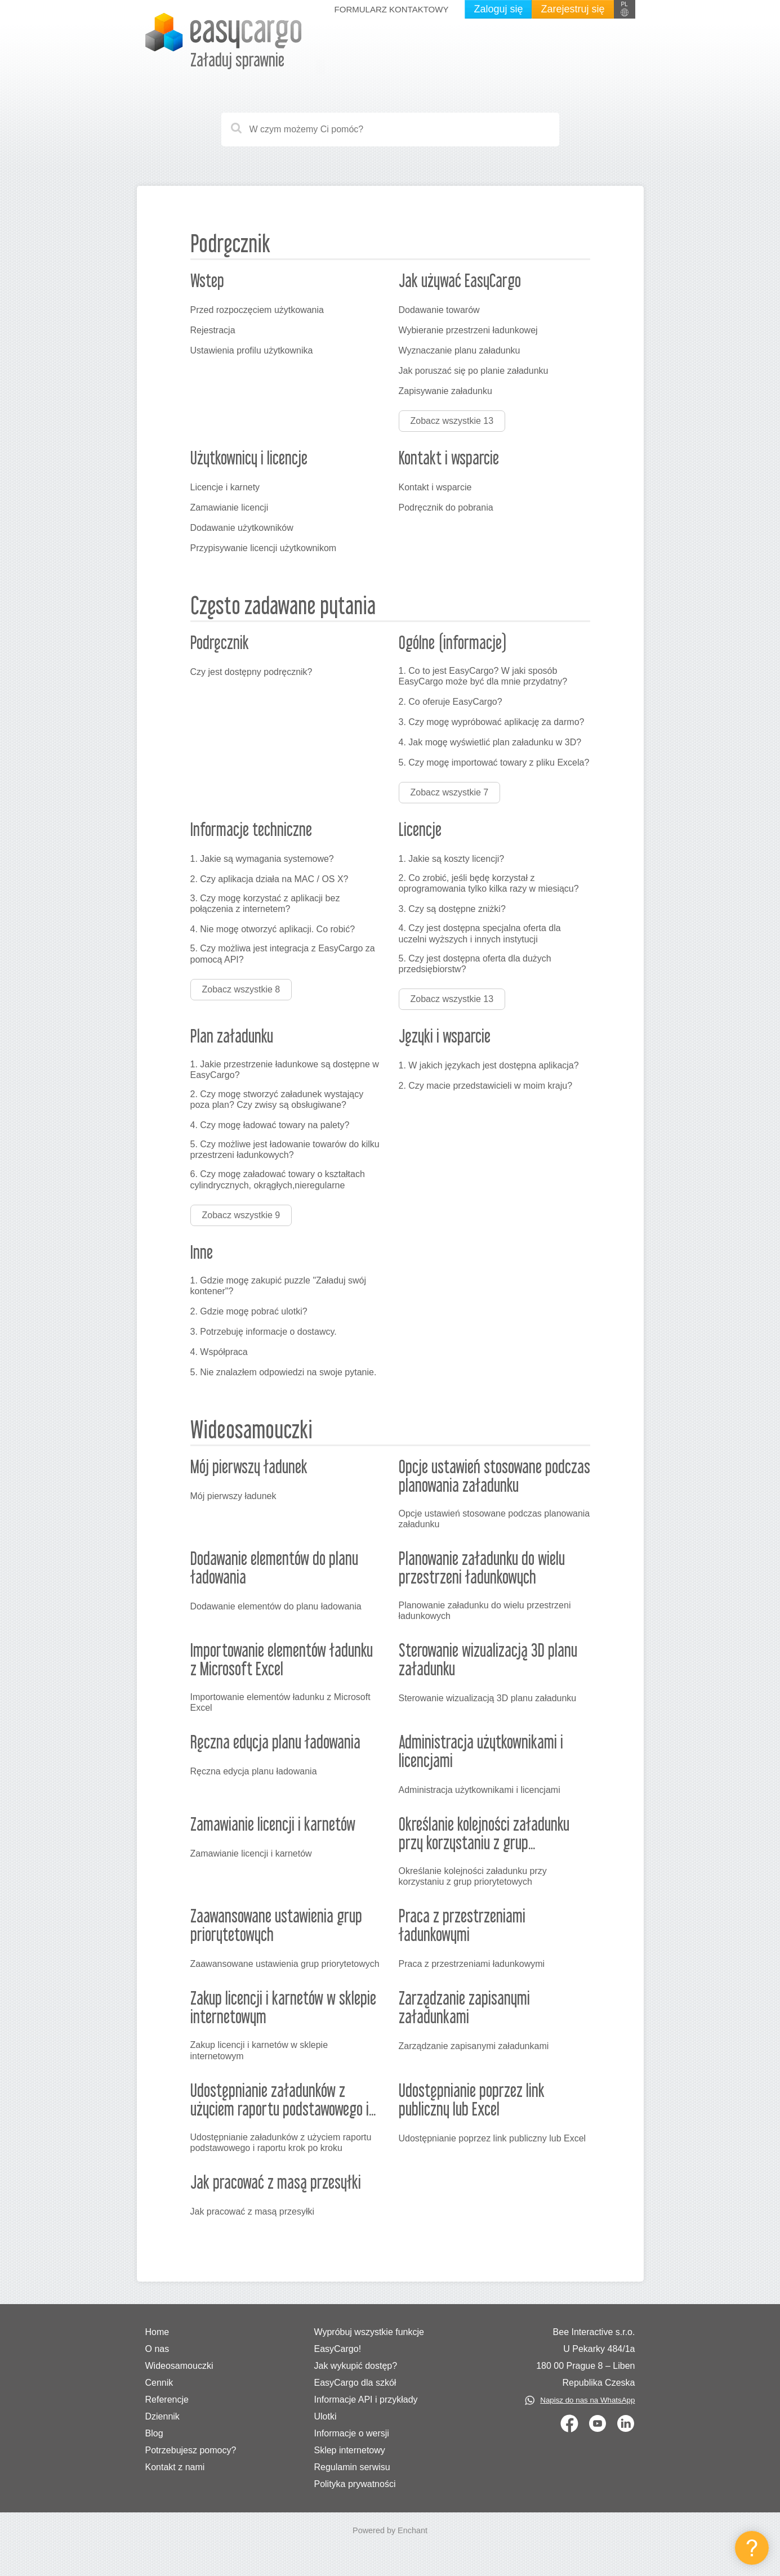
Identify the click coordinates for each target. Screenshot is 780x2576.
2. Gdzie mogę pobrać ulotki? (248, 1311)
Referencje (167, 2399)
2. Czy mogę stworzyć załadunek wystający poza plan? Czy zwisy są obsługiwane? (277, 1099)
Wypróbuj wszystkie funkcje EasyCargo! (369, 2340)
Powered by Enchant (390, 2530)
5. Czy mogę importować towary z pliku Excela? (494, 762)
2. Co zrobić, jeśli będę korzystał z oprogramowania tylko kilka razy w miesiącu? (489, 883)
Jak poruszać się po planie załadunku (474, 370)
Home (157, 2332)
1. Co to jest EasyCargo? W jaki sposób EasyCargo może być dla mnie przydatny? (483, 676)
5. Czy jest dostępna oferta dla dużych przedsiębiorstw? (475, 964)
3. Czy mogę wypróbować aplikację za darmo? (492, 722)
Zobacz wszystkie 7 (450, 792)
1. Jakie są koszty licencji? (452, 859)
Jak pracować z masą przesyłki (252, 2211)
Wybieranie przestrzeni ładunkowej (468, 330)
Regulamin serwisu (352, 2467)
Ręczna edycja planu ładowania (253, 1771)
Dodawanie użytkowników (241, 528)
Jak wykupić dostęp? (355, 2366)
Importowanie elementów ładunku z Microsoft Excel (280, 1702)
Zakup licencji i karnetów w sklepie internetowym (259, 2050)
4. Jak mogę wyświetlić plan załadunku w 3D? (490, 742)
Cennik (159, 2382)
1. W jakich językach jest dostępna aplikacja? (489, 1065)
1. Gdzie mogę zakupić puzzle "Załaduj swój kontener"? (278, 1286)
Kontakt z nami (175, 2467)
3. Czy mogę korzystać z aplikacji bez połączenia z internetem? (265, 903)
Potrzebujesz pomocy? (191, 2450)
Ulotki (325, 2416)
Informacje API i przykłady (365, 2399)
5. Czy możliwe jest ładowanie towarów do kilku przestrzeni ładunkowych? (285, 1149)
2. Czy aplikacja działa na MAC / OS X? (269, 879)
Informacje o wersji (351, 2433)
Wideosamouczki (179, 2366)
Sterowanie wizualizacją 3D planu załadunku (488, 1698)
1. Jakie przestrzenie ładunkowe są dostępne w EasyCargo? (284, 1069)
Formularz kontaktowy (392, 9)
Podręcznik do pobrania (446, 507)
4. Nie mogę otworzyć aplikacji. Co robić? (272, 929)
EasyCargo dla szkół (355, 2382)
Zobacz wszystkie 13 (452, 421)
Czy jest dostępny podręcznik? (251, 672)
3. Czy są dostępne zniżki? (452, 909)
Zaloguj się (498, 9)
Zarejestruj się (572, 9)
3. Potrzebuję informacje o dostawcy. (263, 1331)
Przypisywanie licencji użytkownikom (263, 548)
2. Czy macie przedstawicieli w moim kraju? (486, 1085)
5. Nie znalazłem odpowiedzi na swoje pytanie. (283, 1372)
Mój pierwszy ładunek (233, 1496)
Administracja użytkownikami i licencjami (479, 1790)
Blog (154, 2433)
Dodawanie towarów (439, 310)
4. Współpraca (219, 1352)
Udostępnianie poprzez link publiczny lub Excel (492, 2138)
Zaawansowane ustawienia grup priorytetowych (285, 1964)
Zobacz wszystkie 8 (241, 989)
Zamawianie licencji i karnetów (251, 1853)
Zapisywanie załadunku (445, 391)
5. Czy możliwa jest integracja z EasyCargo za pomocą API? (282, 953)
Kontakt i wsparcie (435, 487)
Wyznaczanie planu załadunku (459, 350)
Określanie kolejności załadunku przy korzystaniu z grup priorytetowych (473, 1876)
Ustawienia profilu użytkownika (251, 350)
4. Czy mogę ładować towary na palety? (270, 1125)
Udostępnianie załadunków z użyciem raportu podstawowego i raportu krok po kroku (281, 2142)
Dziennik (162, 2416)
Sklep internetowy (349, 2450)
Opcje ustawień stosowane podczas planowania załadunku (494, 1519)
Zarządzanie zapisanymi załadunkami (474, 2046)
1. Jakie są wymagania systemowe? (262, 859)
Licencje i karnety (225, 487)
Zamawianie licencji (229, 507)
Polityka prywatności (354, 2484)
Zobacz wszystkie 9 (241, 1215)
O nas (157, 2349)
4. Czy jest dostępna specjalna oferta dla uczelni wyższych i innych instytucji (480, 933)
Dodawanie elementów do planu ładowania (276, 1606)
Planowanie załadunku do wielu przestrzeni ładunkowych (485, 1610)
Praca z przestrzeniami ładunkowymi (472, 1964)
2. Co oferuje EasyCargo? (450, 701)
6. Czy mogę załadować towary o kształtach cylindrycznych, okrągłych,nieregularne (277, 1179)
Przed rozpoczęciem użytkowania (257, 310)
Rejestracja (212, 330)
